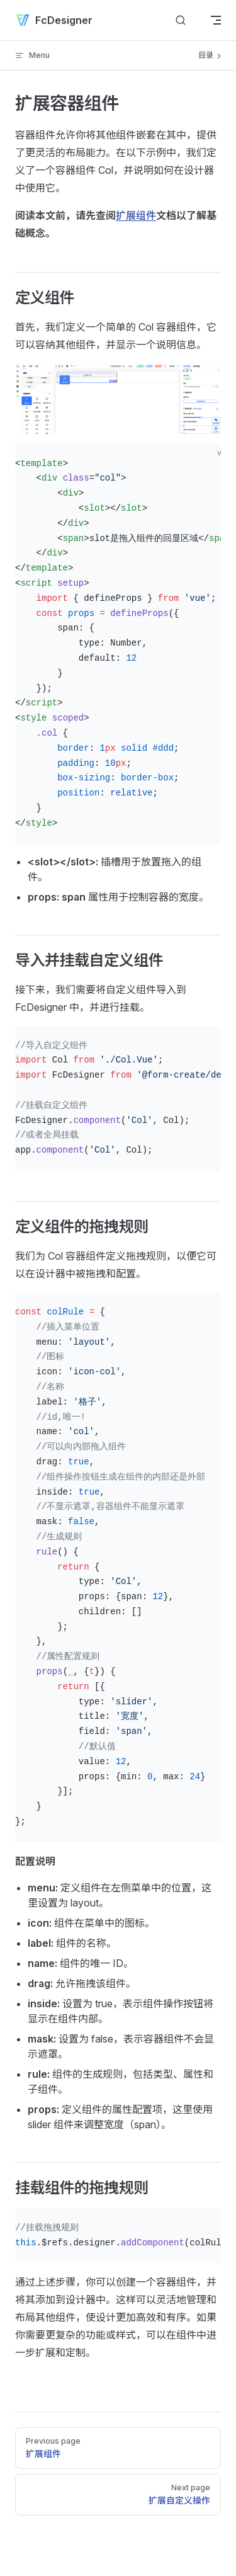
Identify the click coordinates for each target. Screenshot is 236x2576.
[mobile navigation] (216, 20)
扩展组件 (136, 215)
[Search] (181, 20)
